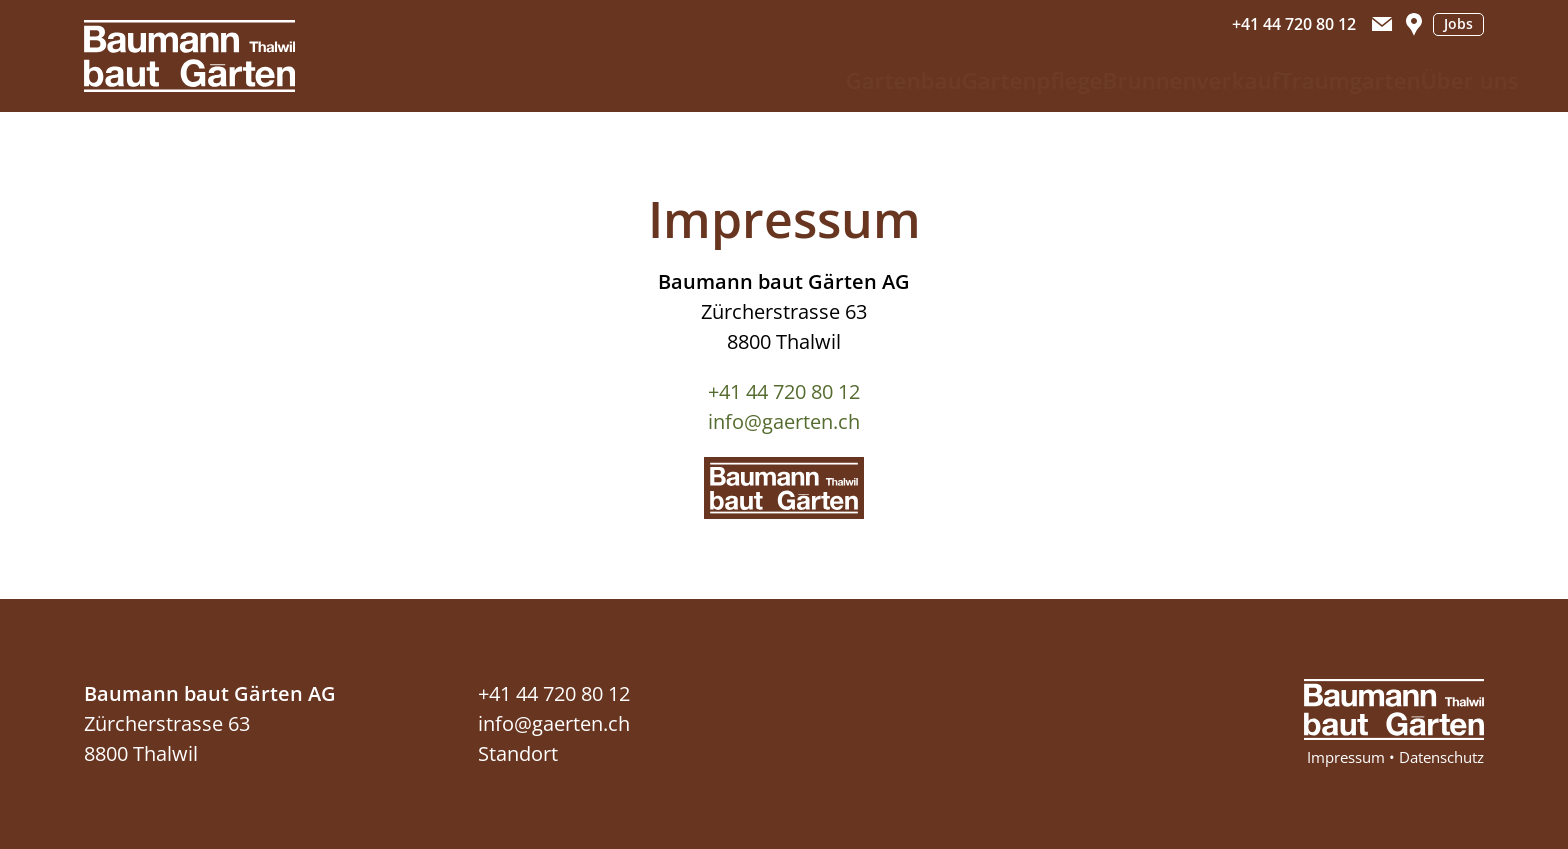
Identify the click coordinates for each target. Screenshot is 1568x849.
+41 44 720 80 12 (784, 391)
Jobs (1458, 23)
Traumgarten (1285, 80)
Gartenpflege (907, 80)
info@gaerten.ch (784, 421)
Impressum (1346, 757)
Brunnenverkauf (1096, 80)
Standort (518, 753)
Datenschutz (1441, 757)
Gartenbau (749, 80)
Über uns (1435, 80)
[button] (1382, 24)
